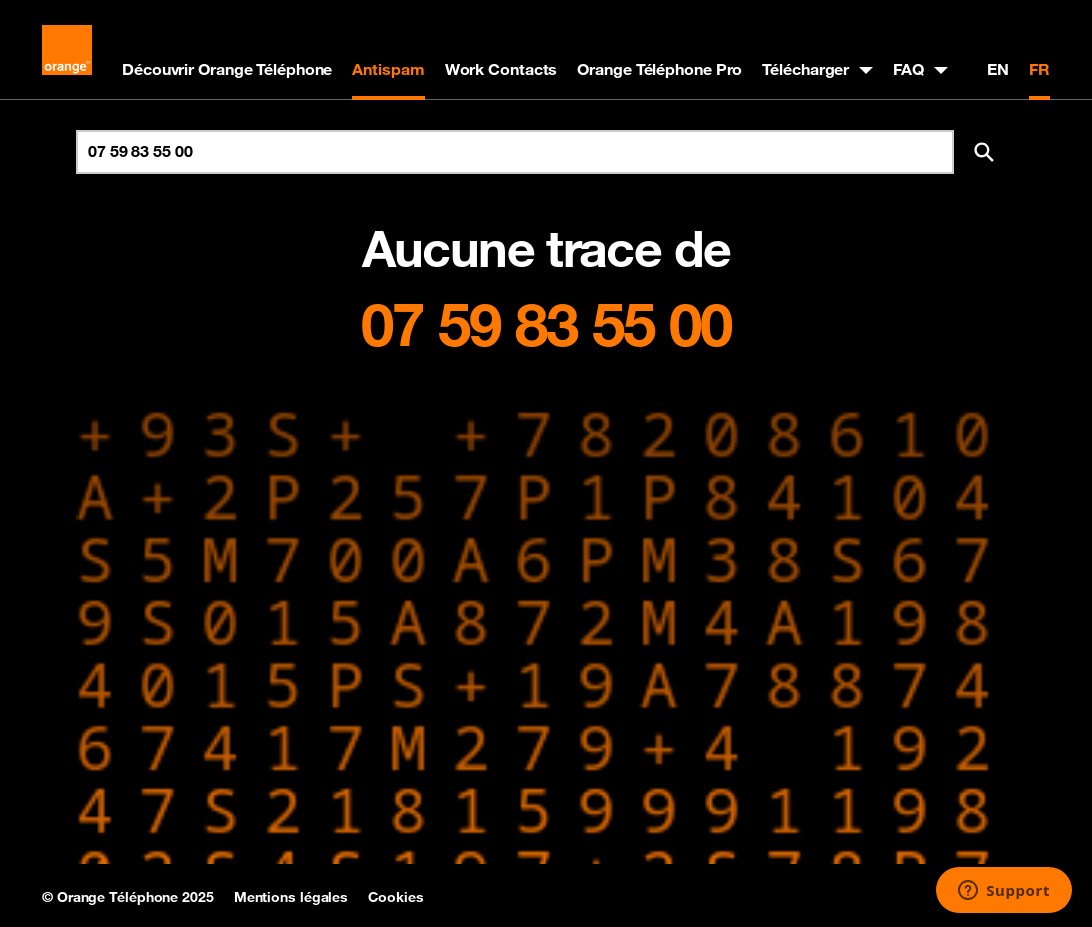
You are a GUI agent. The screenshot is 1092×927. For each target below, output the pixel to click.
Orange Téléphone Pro (659, 69)
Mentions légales (291, 897)
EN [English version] (998, 69)
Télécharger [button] (805, 69)
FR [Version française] (1039, 69)
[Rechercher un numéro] (515, 152)
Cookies (395, 897)
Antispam (388, 69)
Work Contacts (501, 69)
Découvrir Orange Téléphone (227, 69)
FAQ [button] (908, 69)
